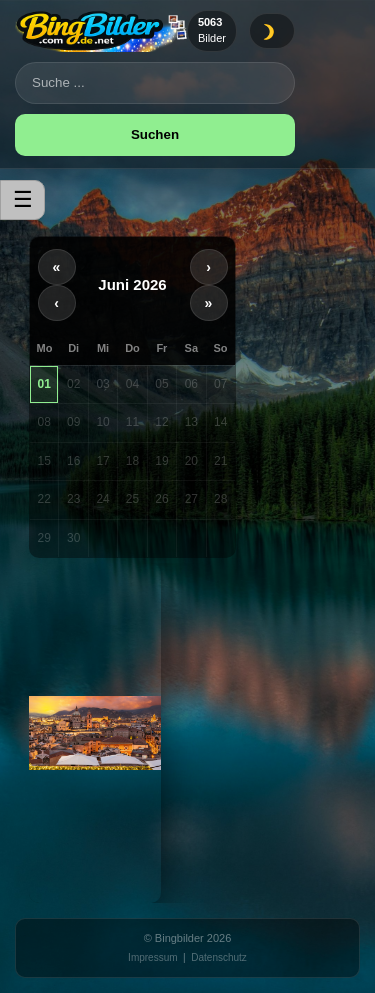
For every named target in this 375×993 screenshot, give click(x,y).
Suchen (155, 134)
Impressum (152, 957)
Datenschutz (219, 957)
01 (44, 384)
